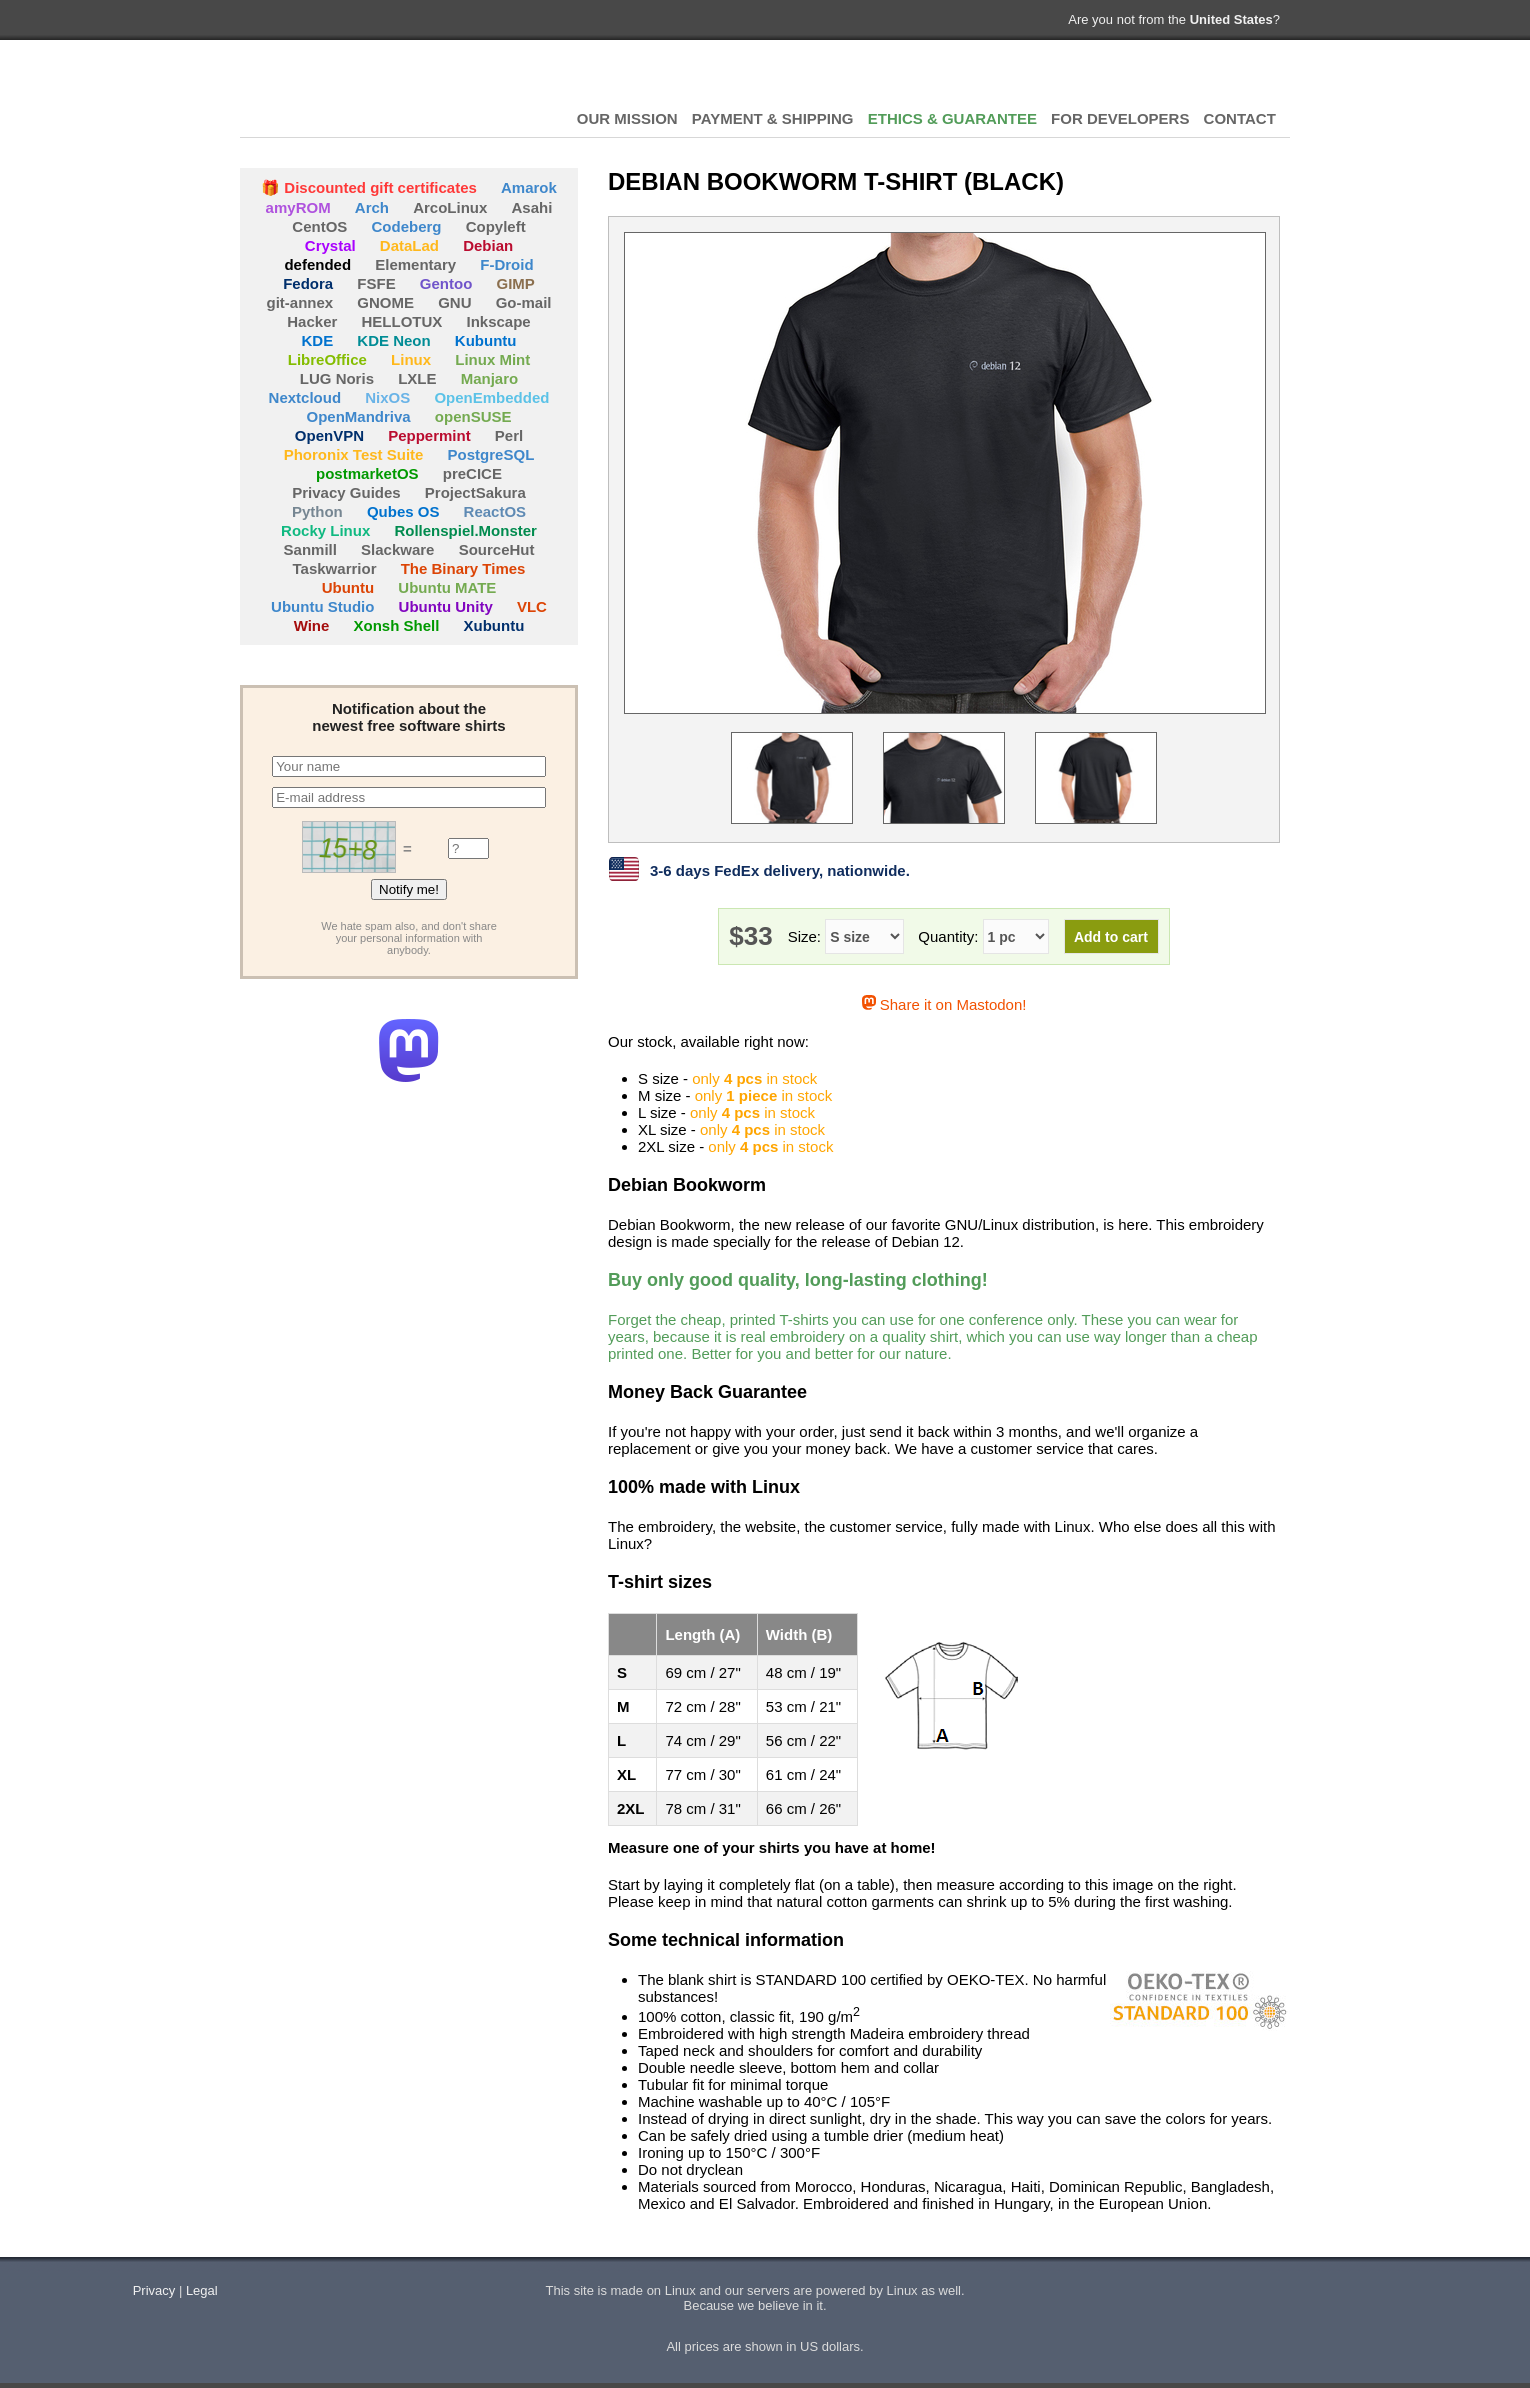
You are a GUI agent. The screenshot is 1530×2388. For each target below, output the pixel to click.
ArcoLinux (450, 207)
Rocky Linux (325, 530)
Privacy (154, 2290)
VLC (532, 606)
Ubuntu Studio (322, 606)
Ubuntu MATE (447, 587)
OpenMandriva (358, 416)
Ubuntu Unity (446, 606)
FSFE (376, 283)
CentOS (319, 226)
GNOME (385, 302)
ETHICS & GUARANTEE (952, 118)
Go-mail (524, 302)
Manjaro (490, 378)
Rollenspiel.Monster (465, 530)
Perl (509, 435)
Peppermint (429, 435)
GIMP (516, 283)
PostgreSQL (491, 454)
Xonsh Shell (397, 625)
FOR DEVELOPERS (1120, 118)
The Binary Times (463, 568)
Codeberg (407, 226)
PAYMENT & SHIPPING (773, 118)
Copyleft (496, 226)
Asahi (532, 207)
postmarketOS (367, 473)
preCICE (472, 473)
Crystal (330, 245)
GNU (454, 302)
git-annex (299, 302)
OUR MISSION (627, 118)
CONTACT (1240, 118)
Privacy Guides (346, 492)
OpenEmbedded (491, 397)
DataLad (409, 245)
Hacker (312, 321)
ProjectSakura (475, 492)
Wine (312, 625)
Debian (488, 245)
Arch (372, 207)
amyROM (298, 207)
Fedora (308, 283)
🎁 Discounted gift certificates (369, 187)
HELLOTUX (350, 90)
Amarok (529, 187)
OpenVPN (329, 435)
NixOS (387, 397)
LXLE (417, 378)
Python (317, 511)
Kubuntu (486, 340)
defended (317, 264)
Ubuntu (348, 587)
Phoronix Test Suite (354, 454)
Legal (202, 2290)
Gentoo (446, 283)
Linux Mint (492, 359)
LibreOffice (327, 359)
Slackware (397, 549)
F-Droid (506, 264)
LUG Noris (337, 378)
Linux (411, 359)
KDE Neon (393, 340)
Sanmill (310, 549)
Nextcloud (305, 397)
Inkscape (499, 321)
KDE (318, 340)
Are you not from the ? (1174, 19)
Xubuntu (494, 625)
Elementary (415, 264)
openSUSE (473, 416)
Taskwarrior (335, 568)
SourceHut (497, 549)
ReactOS (495, 511)
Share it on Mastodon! (944, 1004)
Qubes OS (403, 511)
